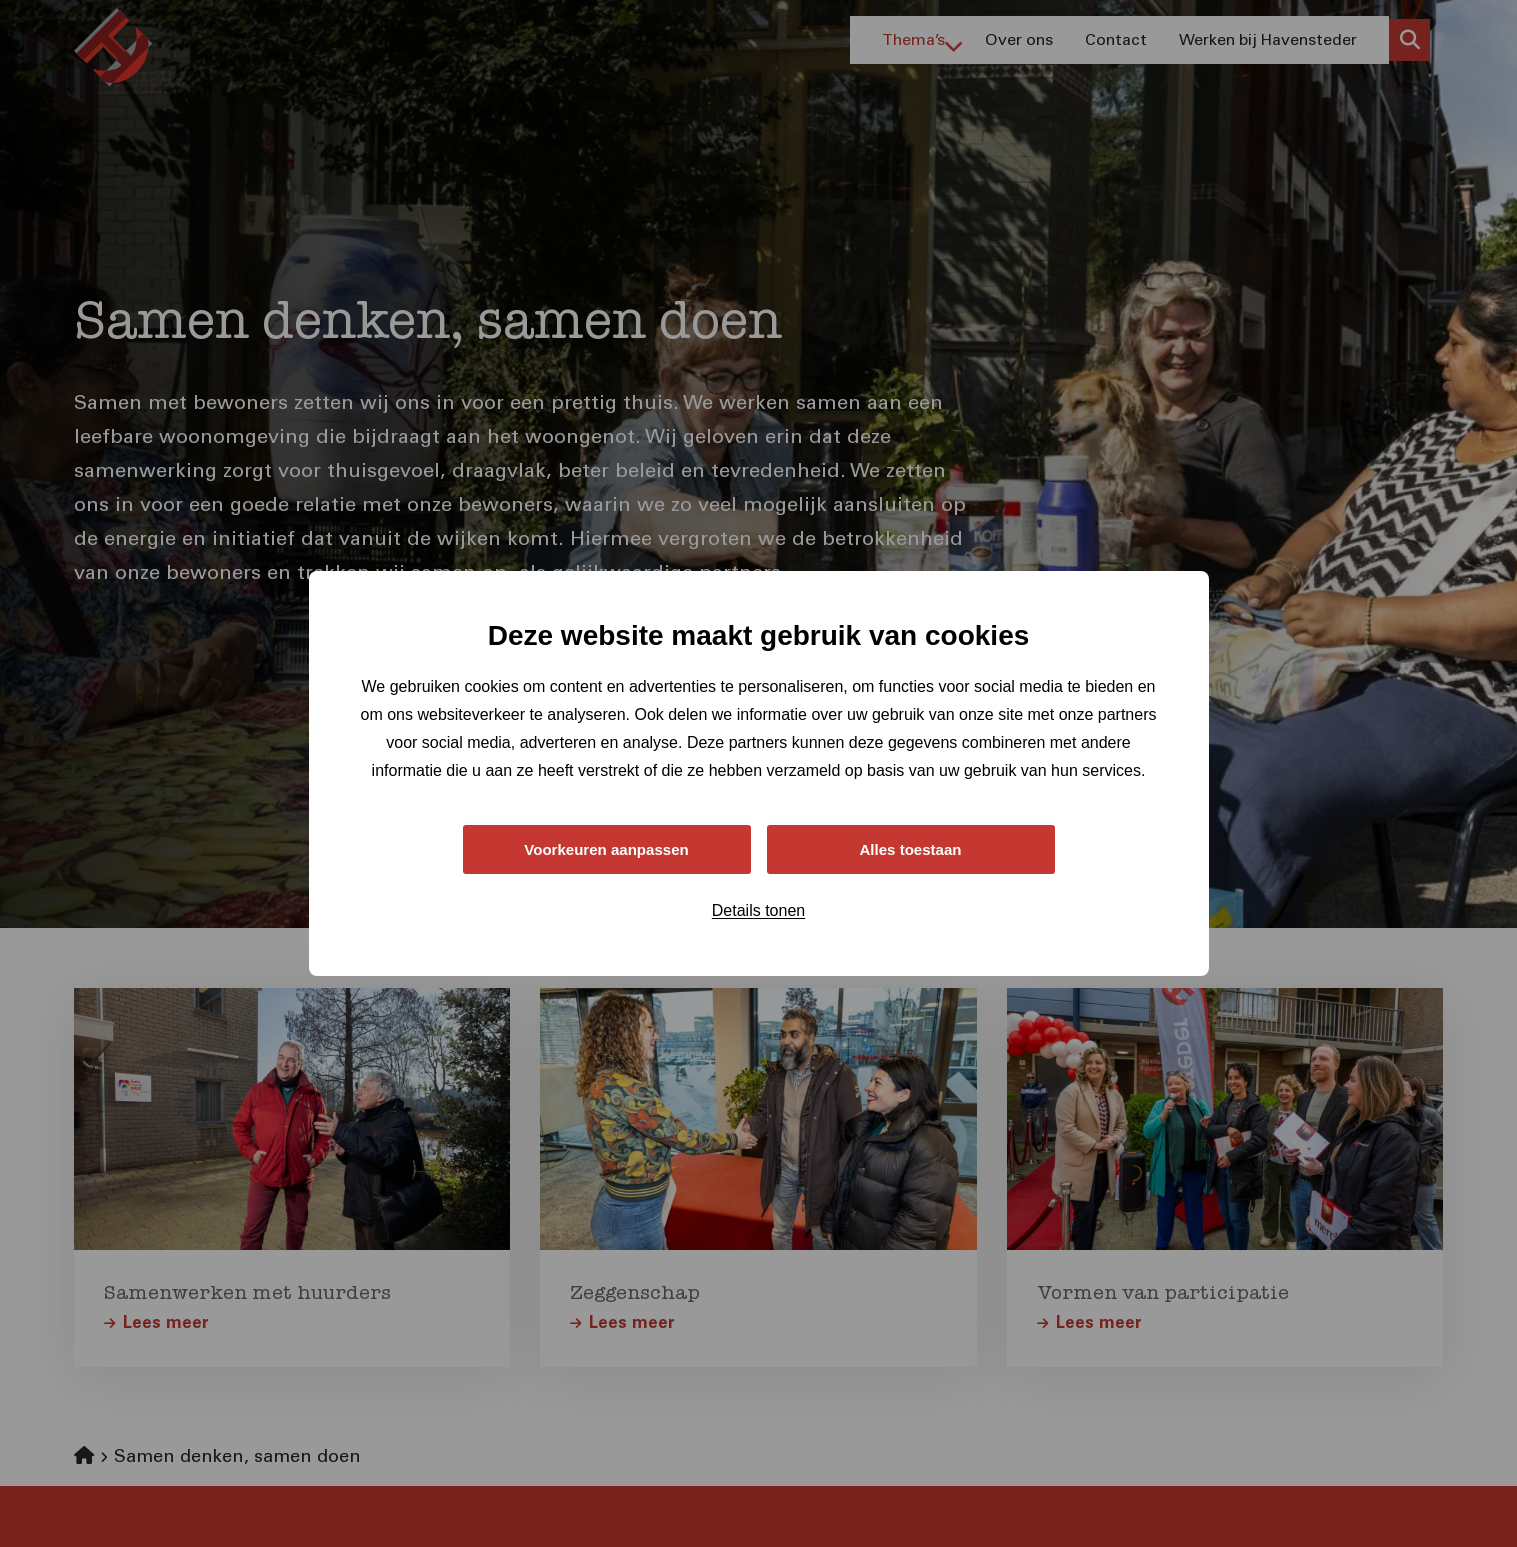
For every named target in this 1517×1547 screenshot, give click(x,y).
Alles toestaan (910, 848)
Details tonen (758, 912)
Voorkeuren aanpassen (606, 848)
